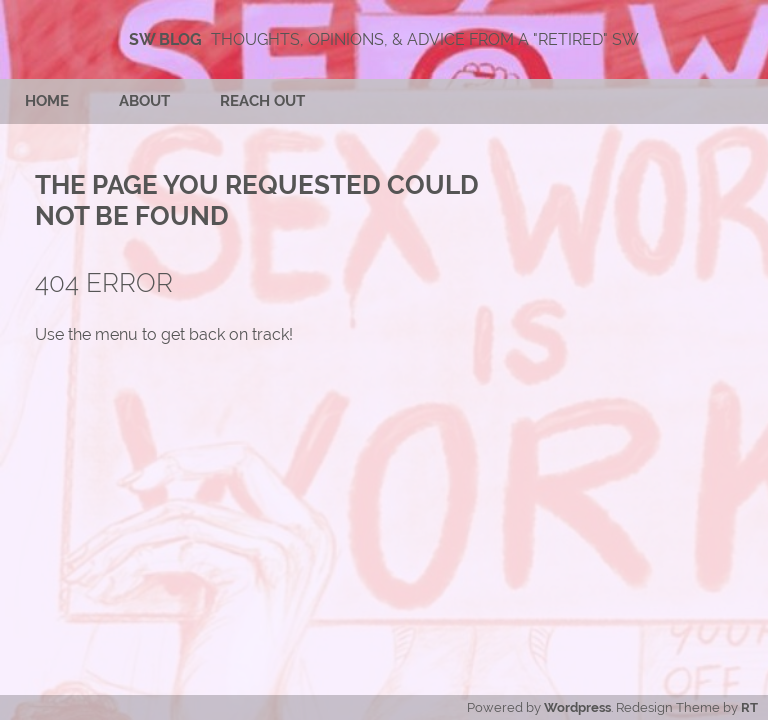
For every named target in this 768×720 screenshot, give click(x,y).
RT (749, 707)
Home (47, 101)
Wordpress (577, 707)
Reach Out (262, 101)
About (144, 101)
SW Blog (165, 39)
